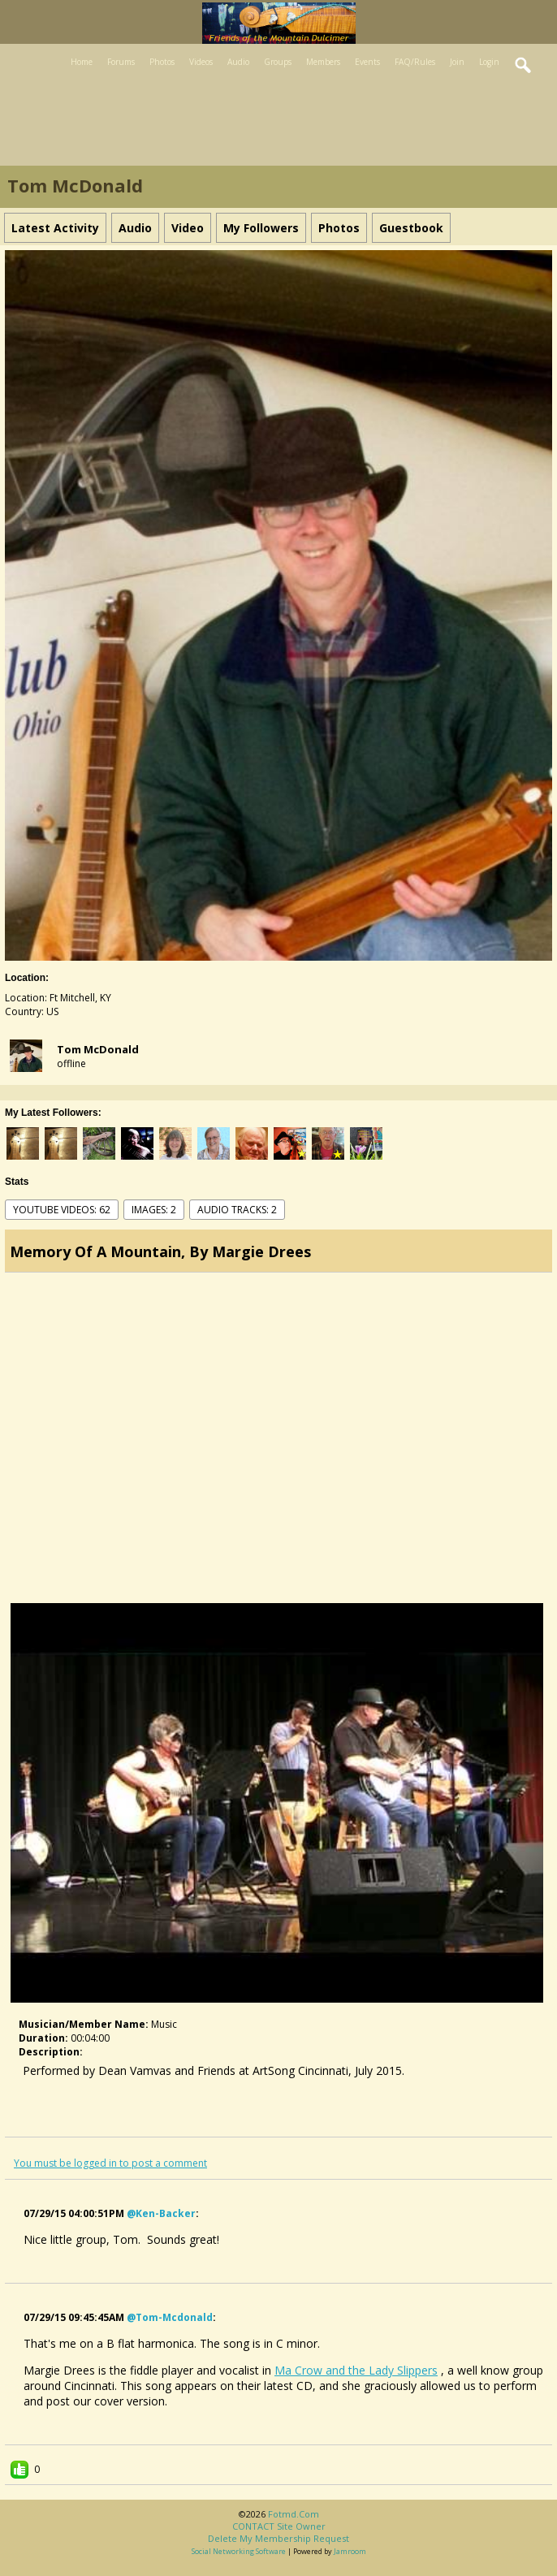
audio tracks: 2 (237, 1210)
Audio (238, 61)
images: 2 (154, 1210)
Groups (277, 61)
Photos (162, 61)
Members (323, 61)
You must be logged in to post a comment (110, 2163)
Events (367, 61)
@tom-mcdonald (170, 2317)
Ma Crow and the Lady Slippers (356, 2370)
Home (82, 61)
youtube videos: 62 (61, 1210)
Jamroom (350, 2551)
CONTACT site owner (279, 2526)
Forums (121, 61)
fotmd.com (293, 2514)
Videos (201, 61)
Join (457, 61)
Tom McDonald (98, 1049)
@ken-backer (161, 2213)
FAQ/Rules (415, 61)
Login (489, 61)
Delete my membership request (278, 2538)
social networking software (239, 2551)
